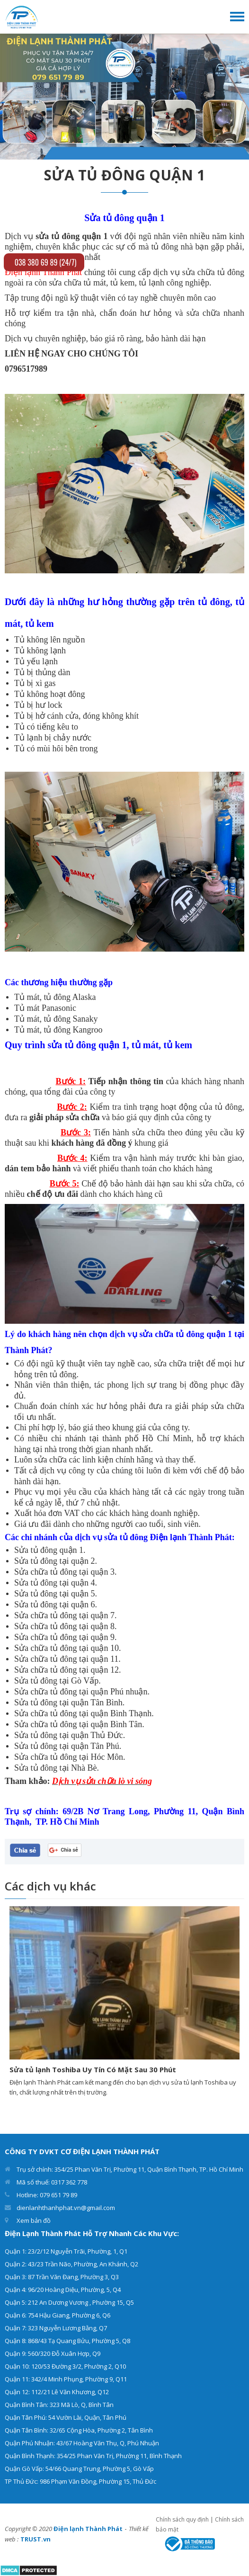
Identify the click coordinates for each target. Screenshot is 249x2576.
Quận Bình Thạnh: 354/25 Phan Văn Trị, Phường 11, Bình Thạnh (93, 2455)
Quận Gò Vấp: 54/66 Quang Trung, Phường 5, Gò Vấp (79, 2468)
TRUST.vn (35, 2539)
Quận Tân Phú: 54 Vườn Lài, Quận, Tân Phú (65, 2417)
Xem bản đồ (34, 2220)
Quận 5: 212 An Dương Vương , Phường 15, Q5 (69, 2302)
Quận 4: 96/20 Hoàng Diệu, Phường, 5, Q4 (63, 2289)
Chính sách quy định (182, 2519)
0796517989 (26, 369)
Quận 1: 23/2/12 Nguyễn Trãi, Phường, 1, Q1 (66, 2251)
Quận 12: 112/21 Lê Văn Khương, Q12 (57, 2392)
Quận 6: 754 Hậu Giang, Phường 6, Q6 (57, 2315)
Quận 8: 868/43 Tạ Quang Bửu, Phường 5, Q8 (67, 2340)
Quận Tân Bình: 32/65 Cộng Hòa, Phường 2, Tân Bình (79, 2430)
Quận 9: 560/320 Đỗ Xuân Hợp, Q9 (52, 2353)
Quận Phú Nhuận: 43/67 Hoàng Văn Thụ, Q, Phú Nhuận (82, 2443)
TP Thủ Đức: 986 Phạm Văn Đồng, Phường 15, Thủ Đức (80, 2481)
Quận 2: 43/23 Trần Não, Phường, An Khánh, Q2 (71, 2264)
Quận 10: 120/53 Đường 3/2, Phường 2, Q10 (65, 2366)
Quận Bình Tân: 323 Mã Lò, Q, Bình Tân (59, 2404)
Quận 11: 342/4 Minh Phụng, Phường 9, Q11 (66, 2379)
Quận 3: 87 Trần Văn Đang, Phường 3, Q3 (62, 2277)
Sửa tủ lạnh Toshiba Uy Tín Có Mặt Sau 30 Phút (92, 2069)
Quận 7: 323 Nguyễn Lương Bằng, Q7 (56, 2328)
